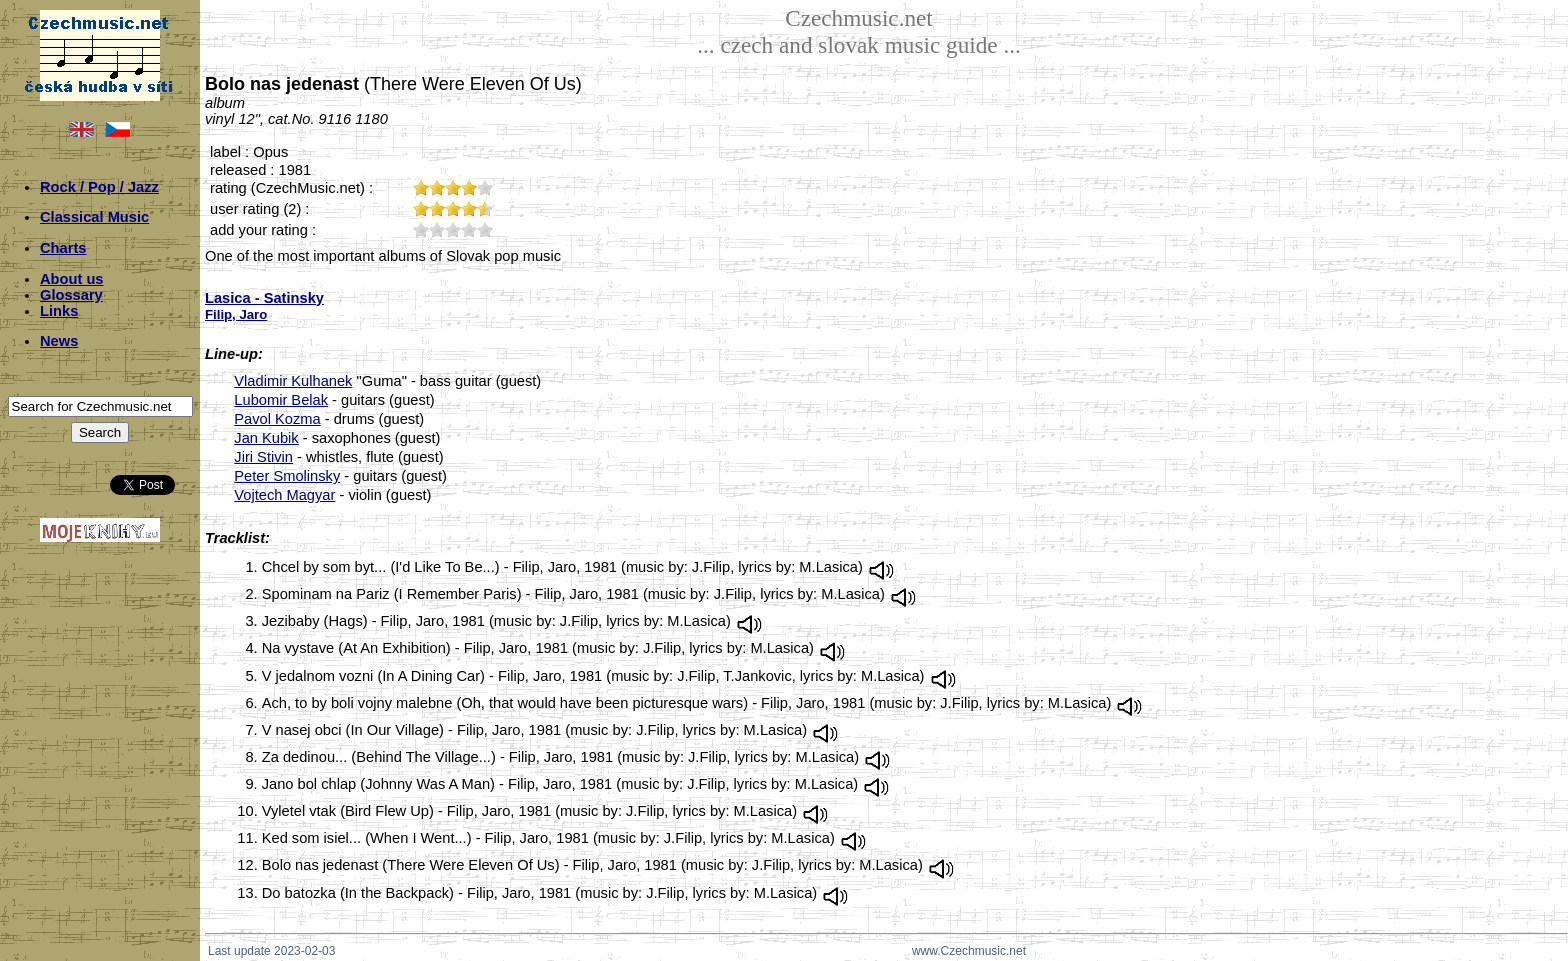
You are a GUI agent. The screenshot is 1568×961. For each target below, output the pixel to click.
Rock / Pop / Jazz (99, 187)
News (59, 341)
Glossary (71, 295)
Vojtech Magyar (284, 495)
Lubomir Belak (281, 400)
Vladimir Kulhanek (293, 381)
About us (72, 279)
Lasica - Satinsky (264, 298)
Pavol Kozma (277, 419)
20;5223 (437, 229)
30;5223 (453, 229)
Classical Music (94, 217)
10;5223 (421, 229)
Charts (63, 248)
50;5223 (485, 229)
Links (59, 311)
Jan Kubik (266, 438)
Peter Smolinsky (287, 476)
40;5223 (469, 229)
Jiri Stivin (263, 457)
